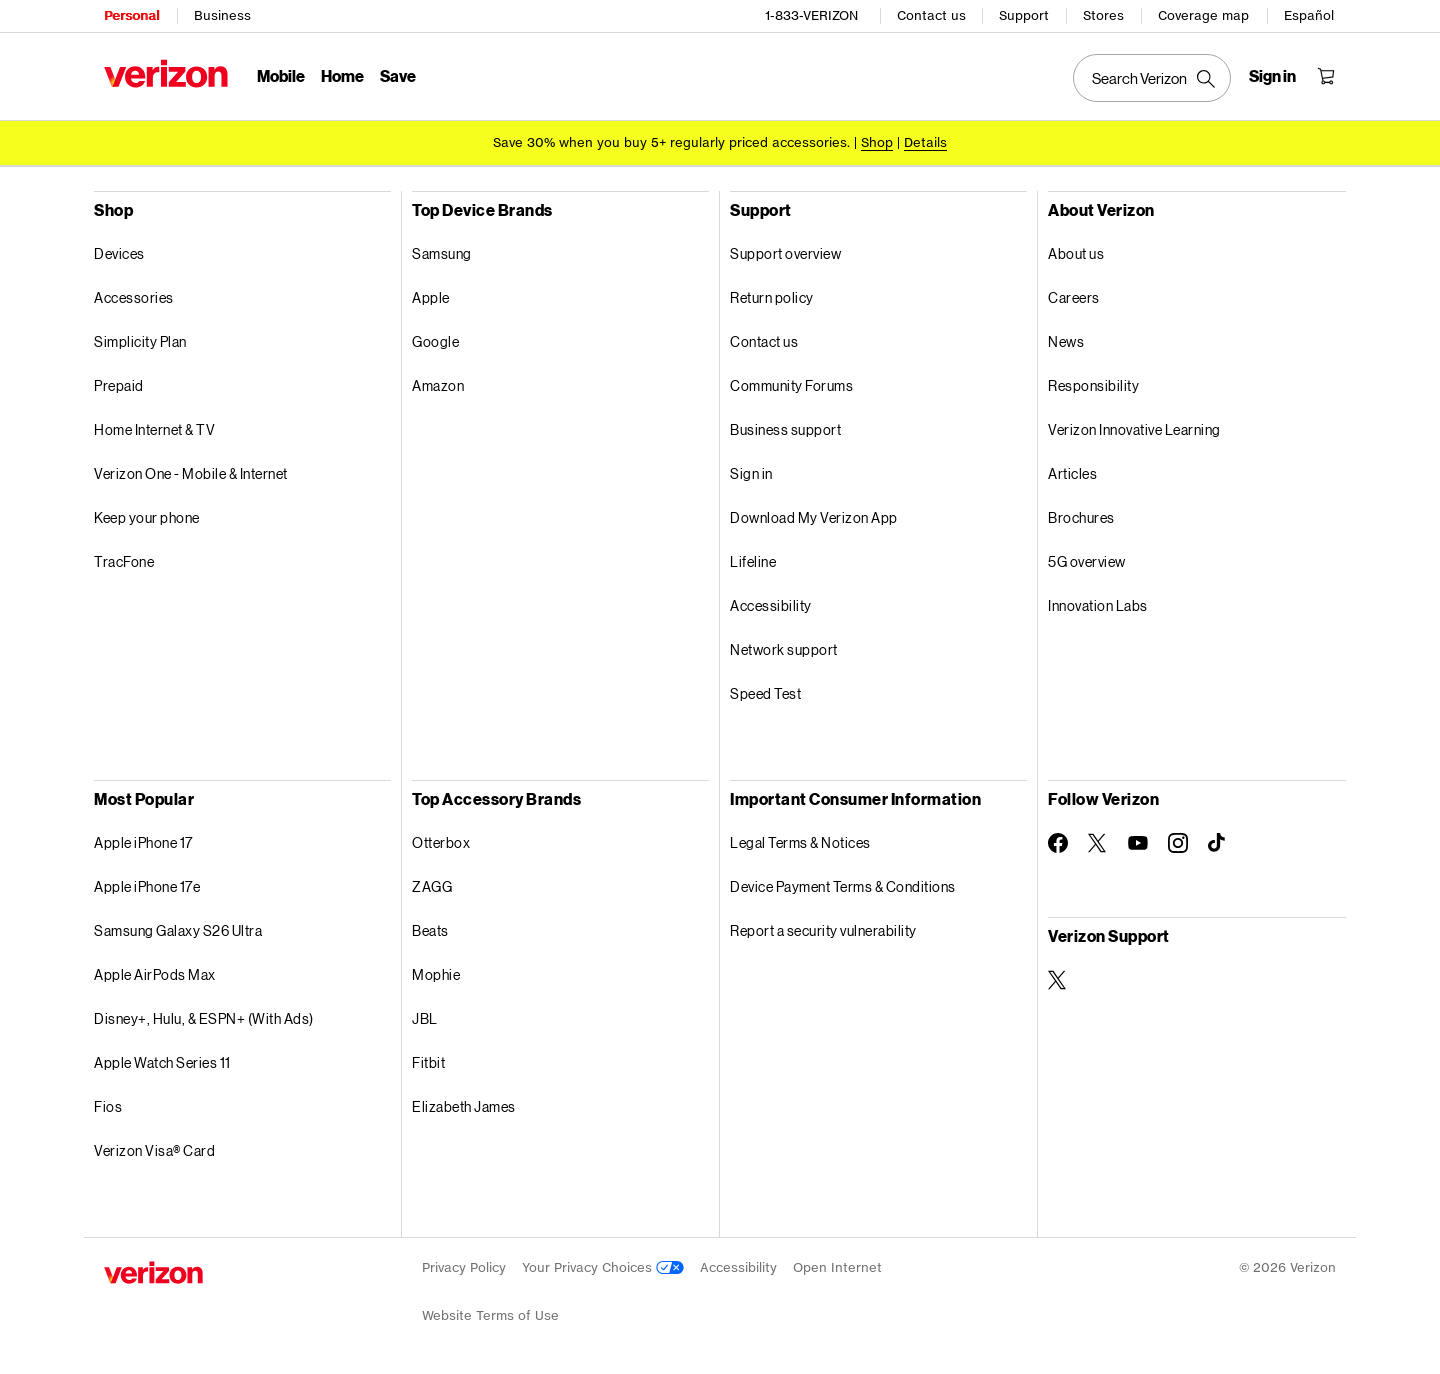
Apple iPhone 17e (147, 886)
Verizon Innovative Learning (1134, 429)
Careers (1074, 297)
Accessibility (771, 605)
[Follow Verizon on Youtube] (1138, 843)
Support (1024, 15)
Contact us (931, 15)
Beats (430, 930)
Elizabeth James (464, 1106)
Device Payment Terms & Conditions (843, 886)
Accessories (134, 297)
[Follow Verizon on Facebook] (1058, 843)
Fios (108, 1106)
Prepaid (119, 385)
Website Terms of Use (490, 1315)
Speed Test (765, 693)
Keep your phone (147, 517)
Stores (1103, 15)
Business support (785, 429)
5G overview (1087, 561)
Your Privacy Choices (603, 1267)
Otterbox (441, 842)
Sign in (751, 473)
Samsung (442, 253)
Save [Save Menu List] (398, 75)
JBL (425, 1018)
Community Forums (791, 385)
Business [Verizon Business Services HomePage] (222, 15)
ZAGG (432, 886)
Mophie (436, 974)
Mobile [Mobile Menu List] (281, 75)
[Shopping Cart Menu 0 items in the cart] (1326, 76)
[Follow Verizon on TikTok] (1218, 843)
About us (1076, 253)
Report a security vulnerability (823, 930)
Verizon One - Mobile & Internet (191, 473)
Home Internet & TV (154, 429)
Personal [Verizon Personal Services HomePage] (131, 15)
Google (435, 341)
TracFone (124, 561)
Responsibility (1093, 385)
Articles (1072, 473)
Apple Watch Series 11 (162, 1062)
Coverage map (1203, 15)
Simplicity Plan (140, 341)
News (1066, 341)
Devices (119, 253)
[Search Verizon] (1152, 78)
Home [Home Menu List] (342, 75)
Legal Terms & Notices (800, 842)
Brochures (1081, 517)
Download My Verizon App (814, 517)
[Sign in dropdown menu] (1272, 76)
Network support (784, 649)
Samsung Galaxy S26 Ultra (178, 930)
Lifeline (753, 561)
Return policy (772, 297)
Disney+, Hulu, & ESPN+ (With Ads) (204, 1018)
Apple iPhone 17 (143, 842)
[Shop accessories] (877, 142)
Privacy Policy (464, 1267)
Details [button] (925, 142)
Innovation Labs (1098, 605)
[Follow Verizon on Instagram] (1178, 843)
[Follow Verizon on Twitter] (1098, 843)
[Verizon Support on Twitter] (1058, 980)
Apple (431, 297)
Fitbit (428, 1062)
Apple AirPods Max (155, 974)
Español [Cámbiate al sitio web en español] (1309, 15)
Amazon (438, 385)
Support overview (785, 253)
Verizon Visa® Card (154, 1150)
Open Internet (837, 1267)
